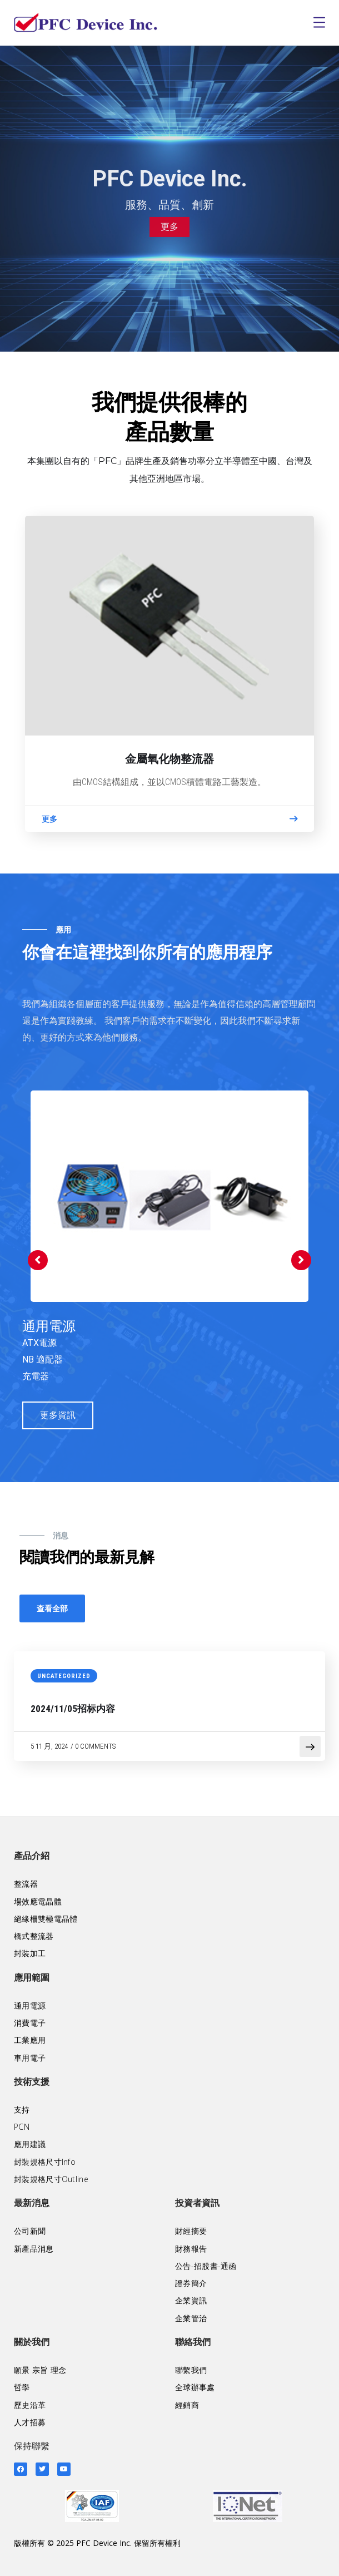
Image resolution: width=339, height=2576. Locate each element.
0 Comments (95, 1746)
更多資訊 (58, 1415)
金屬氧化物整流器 (169, 759)
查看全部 (52, 1608)
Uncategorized (64, 1676)
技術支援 (31, 2081)
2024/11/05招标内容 (73, 1708)
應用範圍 (31, 1977)
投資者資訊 (197, 2203)
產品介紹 (31, 1855)
